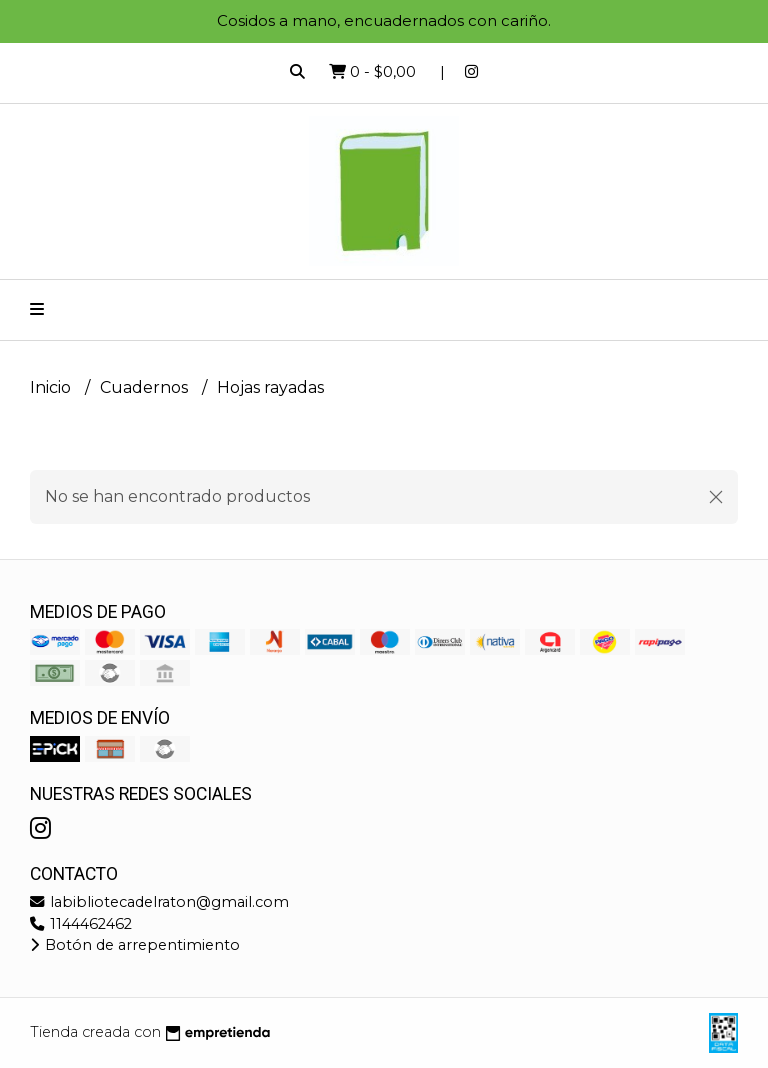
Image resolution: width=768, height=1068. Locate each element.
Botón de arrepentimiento (135, 945)
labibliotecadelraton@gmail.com (159, 902)
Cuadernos (146, 387)
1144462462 (81, 924)
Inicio (52, 387)
